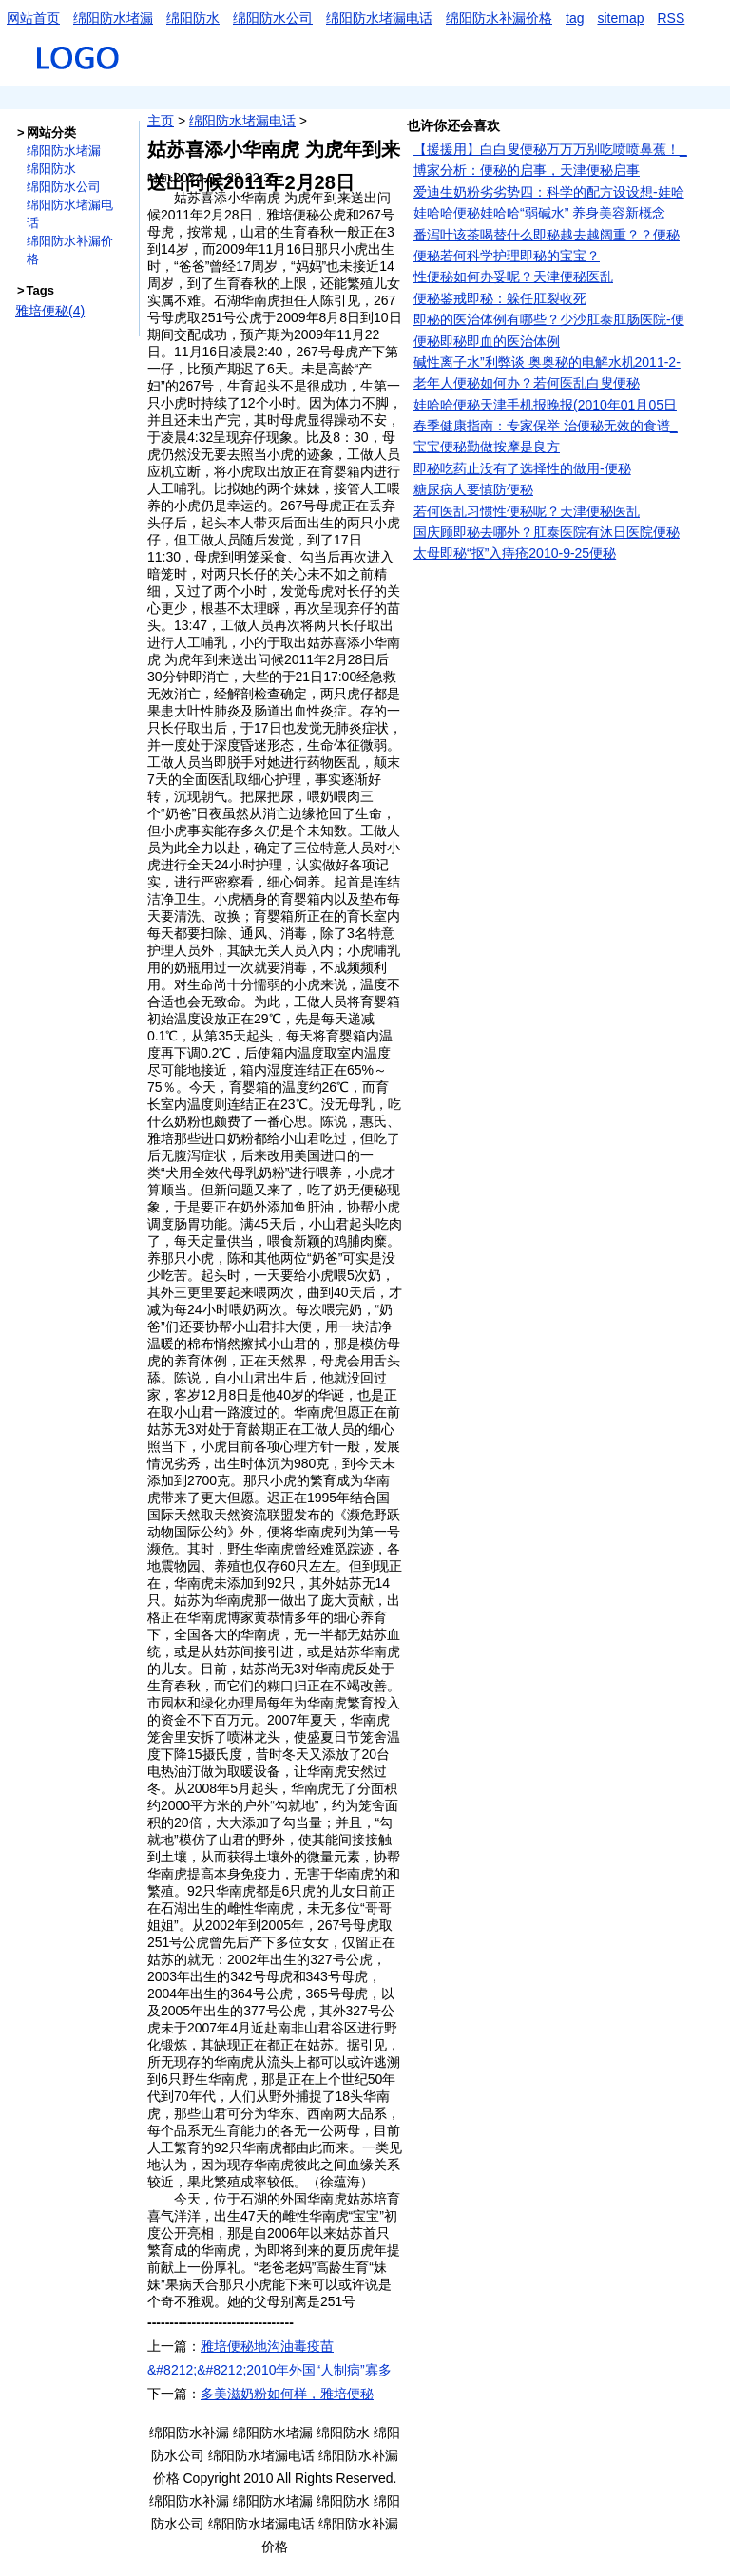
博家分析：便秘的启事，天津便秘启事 (526, 170)
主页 (160, 120)
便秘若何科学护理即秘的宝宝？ (506, 255)
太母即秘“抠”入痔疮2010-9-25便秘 (514, 553)
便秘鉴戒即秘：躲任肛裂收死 (499, 298)
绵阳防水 (193, 18)
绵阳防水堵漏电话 (379, 18)
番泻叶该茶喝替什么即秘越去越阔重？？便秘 (546, 234)
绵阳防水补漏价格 (499, 18)
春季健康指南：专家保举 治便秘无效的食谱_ (545, 425)
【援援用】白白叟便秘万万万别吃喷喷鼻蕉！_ (550, 149)
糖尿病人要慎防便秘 (473, 489)
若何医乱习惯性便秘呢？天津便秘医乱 (526, 511)
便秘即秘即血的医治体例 (486, 341)
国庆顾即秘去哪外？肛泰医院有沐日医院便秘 (546, 532)
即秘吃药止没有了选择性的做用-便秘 (522, 468)
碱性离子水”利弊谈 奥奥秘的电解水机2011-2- (547, 362)
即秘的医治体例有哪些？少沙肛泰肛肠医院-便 (548, 319)
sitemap (620, 18)
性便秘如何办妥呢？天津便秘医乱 (513, 276)
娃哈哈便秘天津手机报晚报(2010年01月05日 (545, 404)
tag (575, 18)
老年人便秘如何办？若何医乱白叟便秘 (526, 383)
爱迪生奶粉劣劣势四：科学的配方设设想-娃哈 (548, 192)
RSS (671, 18)
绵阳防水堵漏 (113, 18)
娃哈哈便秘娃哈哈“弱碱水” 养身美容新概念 (539, 212)
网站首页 (33, 18)
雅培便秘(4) (50, 310)
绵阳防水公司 (273, 18)
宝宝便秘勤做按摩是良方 (486, 446)
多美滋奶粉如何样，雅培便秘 (287, 2393)
